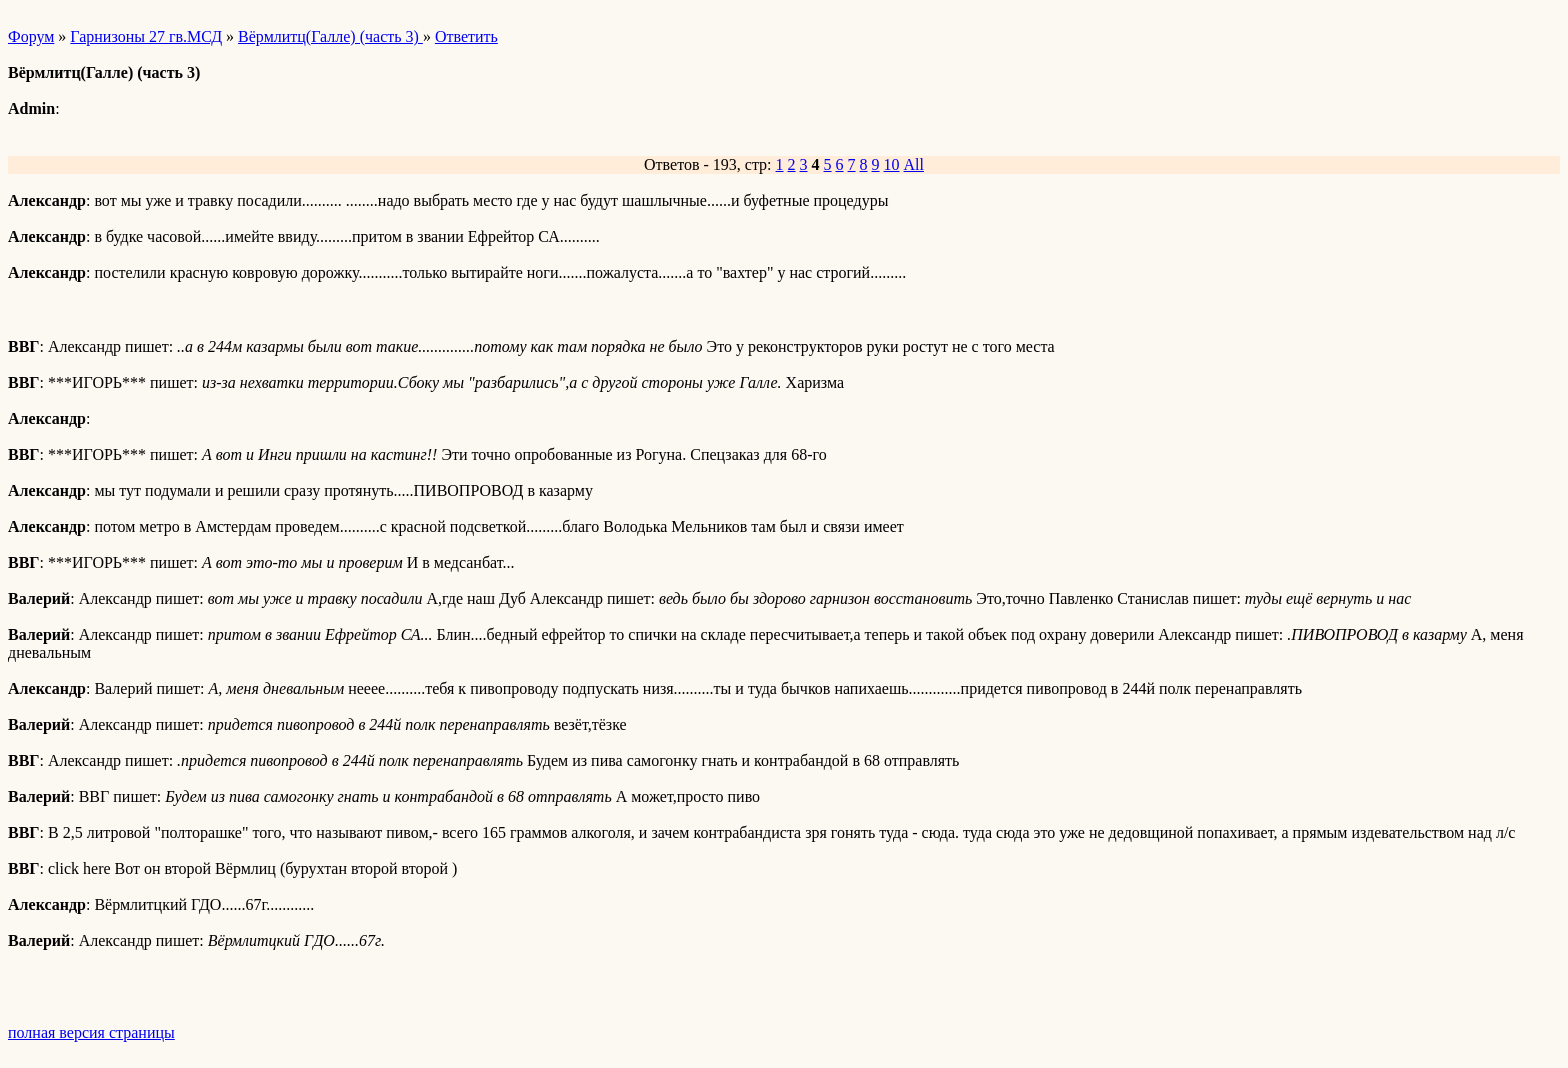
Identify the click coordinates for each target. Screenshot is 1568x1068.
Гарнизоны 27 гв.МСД (146, 36)
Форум (31, 36)
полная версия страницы (91, 1032)
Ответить (466, 36)
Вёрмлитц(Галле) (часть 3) (330, 36)
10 (892, 164)
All (914, 164)
